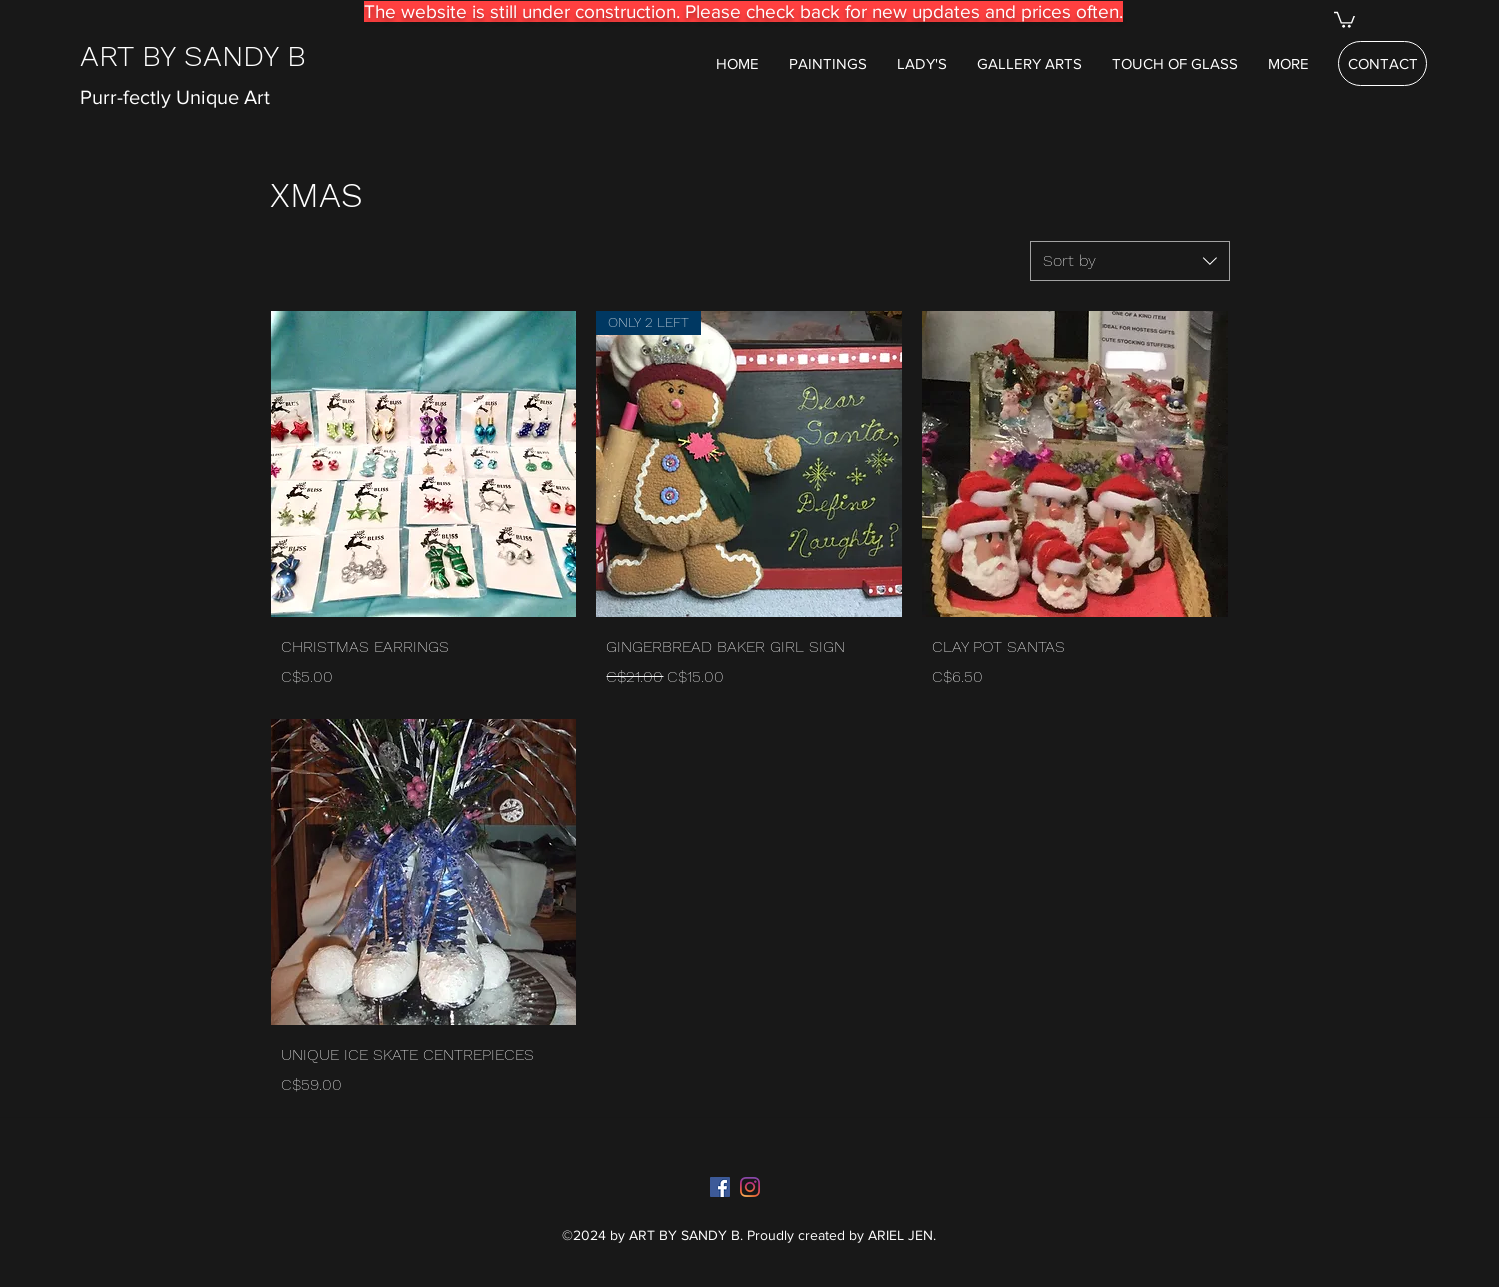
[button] (1344, 19)
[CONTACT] (1382, 63)
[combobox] (1130, 261)
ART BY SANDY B (193, 55)
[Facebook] (720, 1187)
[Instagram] (750, 1187)
